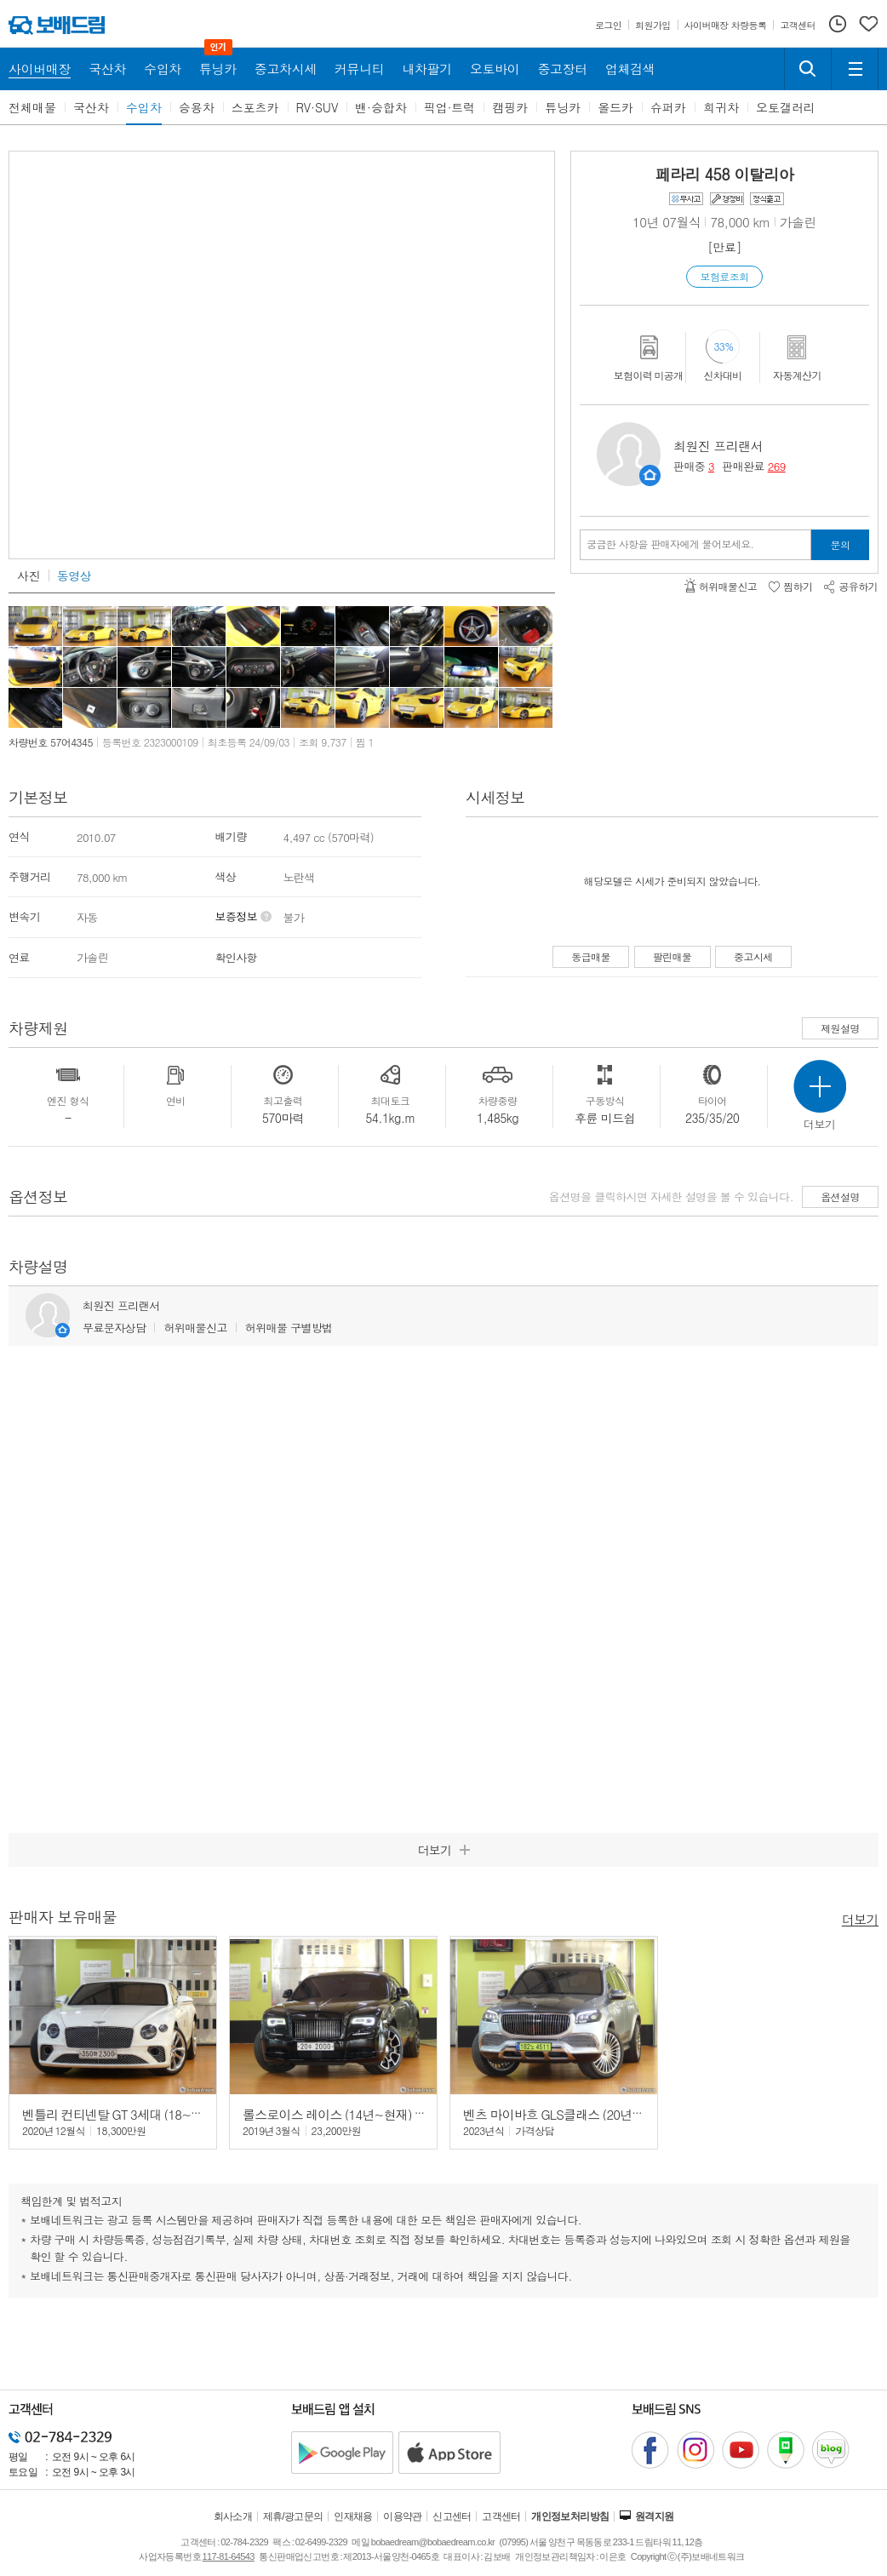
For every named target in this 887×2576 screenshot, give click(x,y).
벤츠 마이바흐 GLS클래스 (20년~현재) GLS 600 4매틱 (607, 2114)
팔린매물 (672, 956)
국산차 (91, 107)
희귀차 (721, 107)
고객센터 (501, 2516)
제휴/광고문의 (293, 2516)
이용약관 (402, 2516)
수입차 (144, 107)
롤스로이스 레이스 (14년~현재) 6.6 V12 (349, 2114)
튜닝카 (563, 107)
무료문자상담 (114, 1327)
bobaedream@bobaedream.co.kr (433, 2542)
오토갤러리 (785, 107)
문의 (840, 544)
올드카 (615, 107)
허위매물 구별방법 (289, 1327)
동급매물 (590, 956)
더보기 (860, 1918)
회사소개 (233, 2516)
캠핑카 (510, 107)
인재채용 (353, 2516)
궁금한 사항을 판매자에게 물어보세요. (670, 544)
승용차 (197, 107)
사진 (28, 575)
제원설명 (840, 1028)
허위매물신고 (194, 1327)
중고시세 (753, 956)
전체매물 (32, 107)
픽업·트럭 (450, 107)
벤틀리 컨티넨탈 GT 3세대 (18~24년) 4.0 (131, 2114)
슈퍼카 (668, 107)
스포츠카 (255, 107)
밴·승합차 (381, 107)
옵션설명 (840, 1196)
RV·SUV (317, 107)
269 (777, 466)
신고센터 (452, 2516)
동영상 (74, 575)
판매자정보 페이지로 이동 (650, 475)
